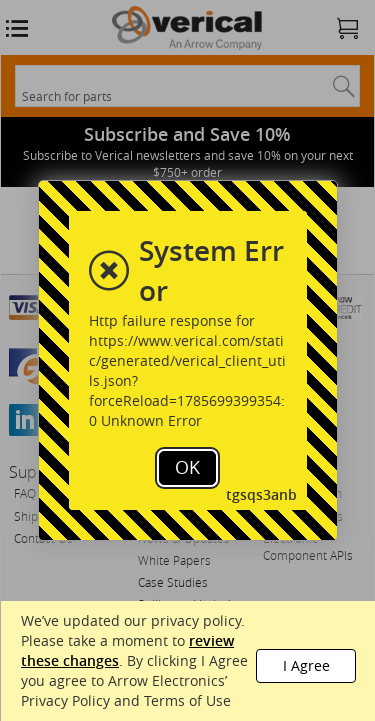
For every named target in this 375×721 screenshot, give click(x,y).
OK (187, 467)
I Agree (306, 665)
